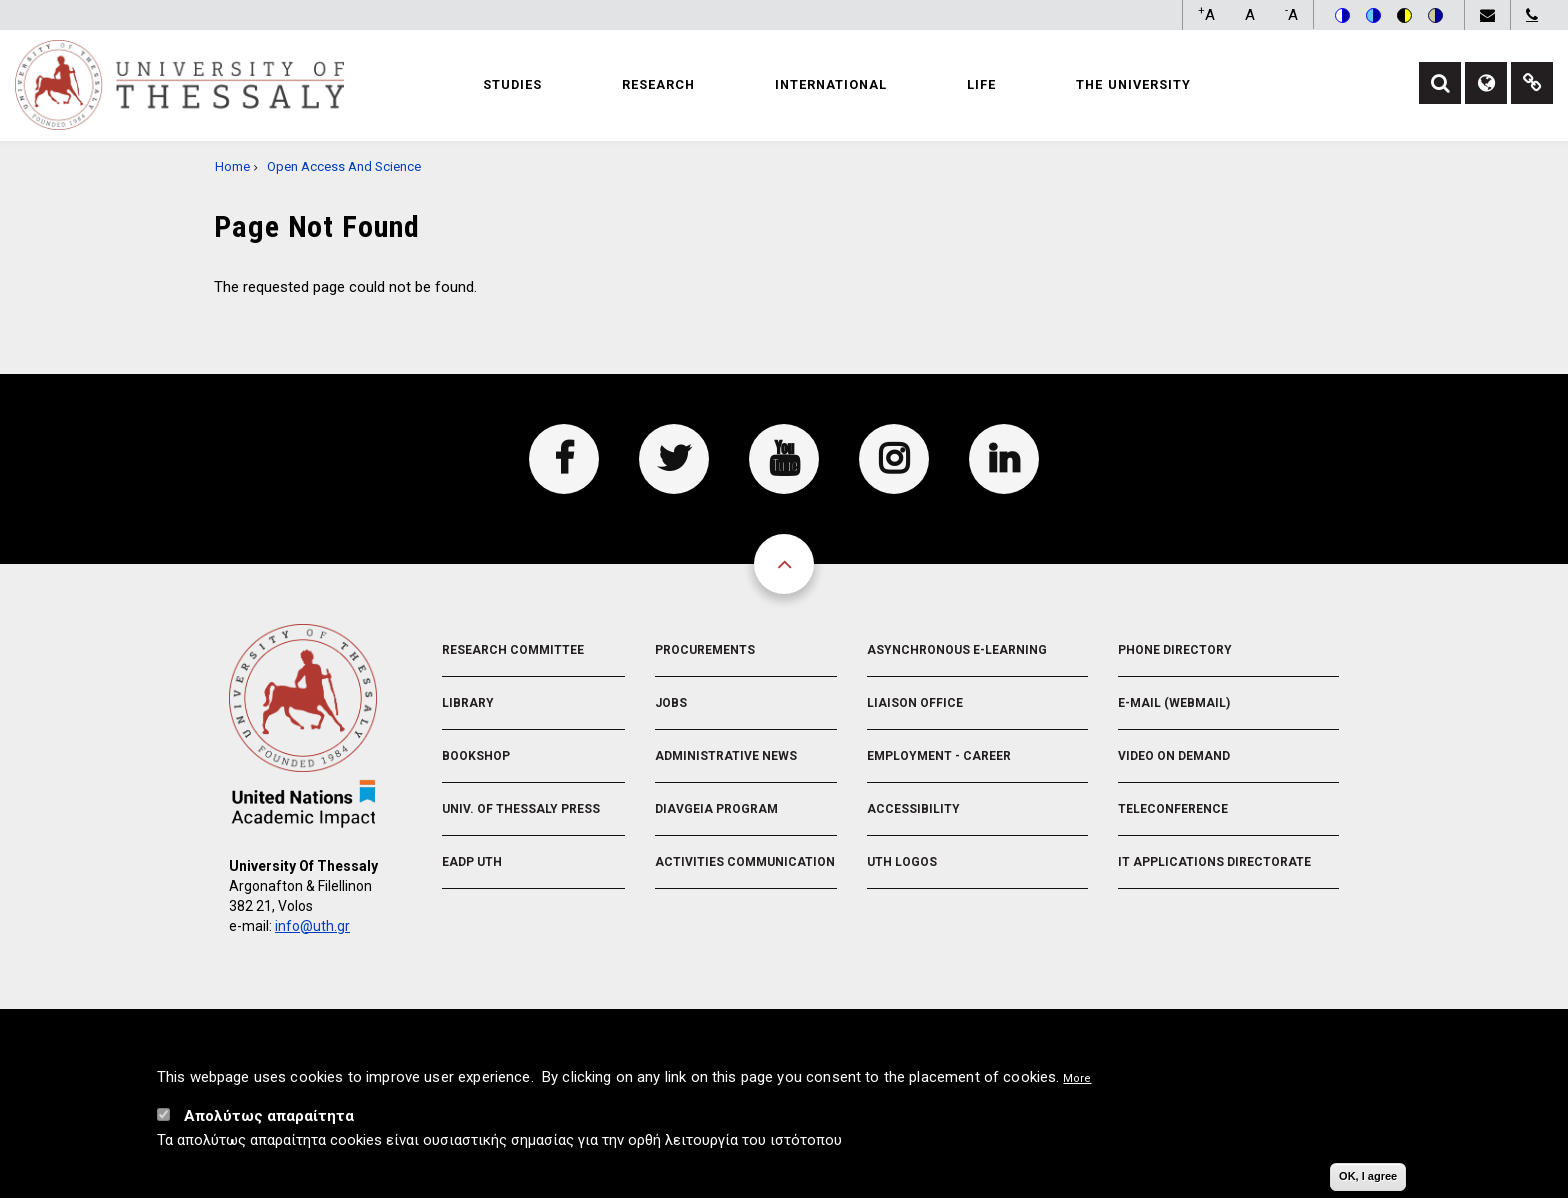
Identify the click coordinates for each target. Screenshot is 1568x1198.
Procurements (705, 650)
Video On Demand (1174, 756)
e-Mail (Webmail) (1174, 703)
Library (468, 703)
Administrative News (726, 756)
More (1077, 1078)
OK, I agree (1368, 1176)
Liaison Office (915, 703)
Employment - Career (939, 756)
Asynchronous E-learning (957, 650)
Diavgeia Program (716, 809)
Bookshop (476, 756)
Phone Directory (1175, 650)
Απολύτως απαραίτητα (269, 1116)
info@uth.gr (312, 926)
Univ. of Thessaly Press (521, 809)
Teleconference (1173, 809)
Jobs (671, 703)
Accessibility (913, 809)
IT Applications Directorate (1214, 862)
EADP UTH (472, 862)
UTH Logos (902, 862)
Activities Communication (745, 862)
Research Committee (513, 650)
